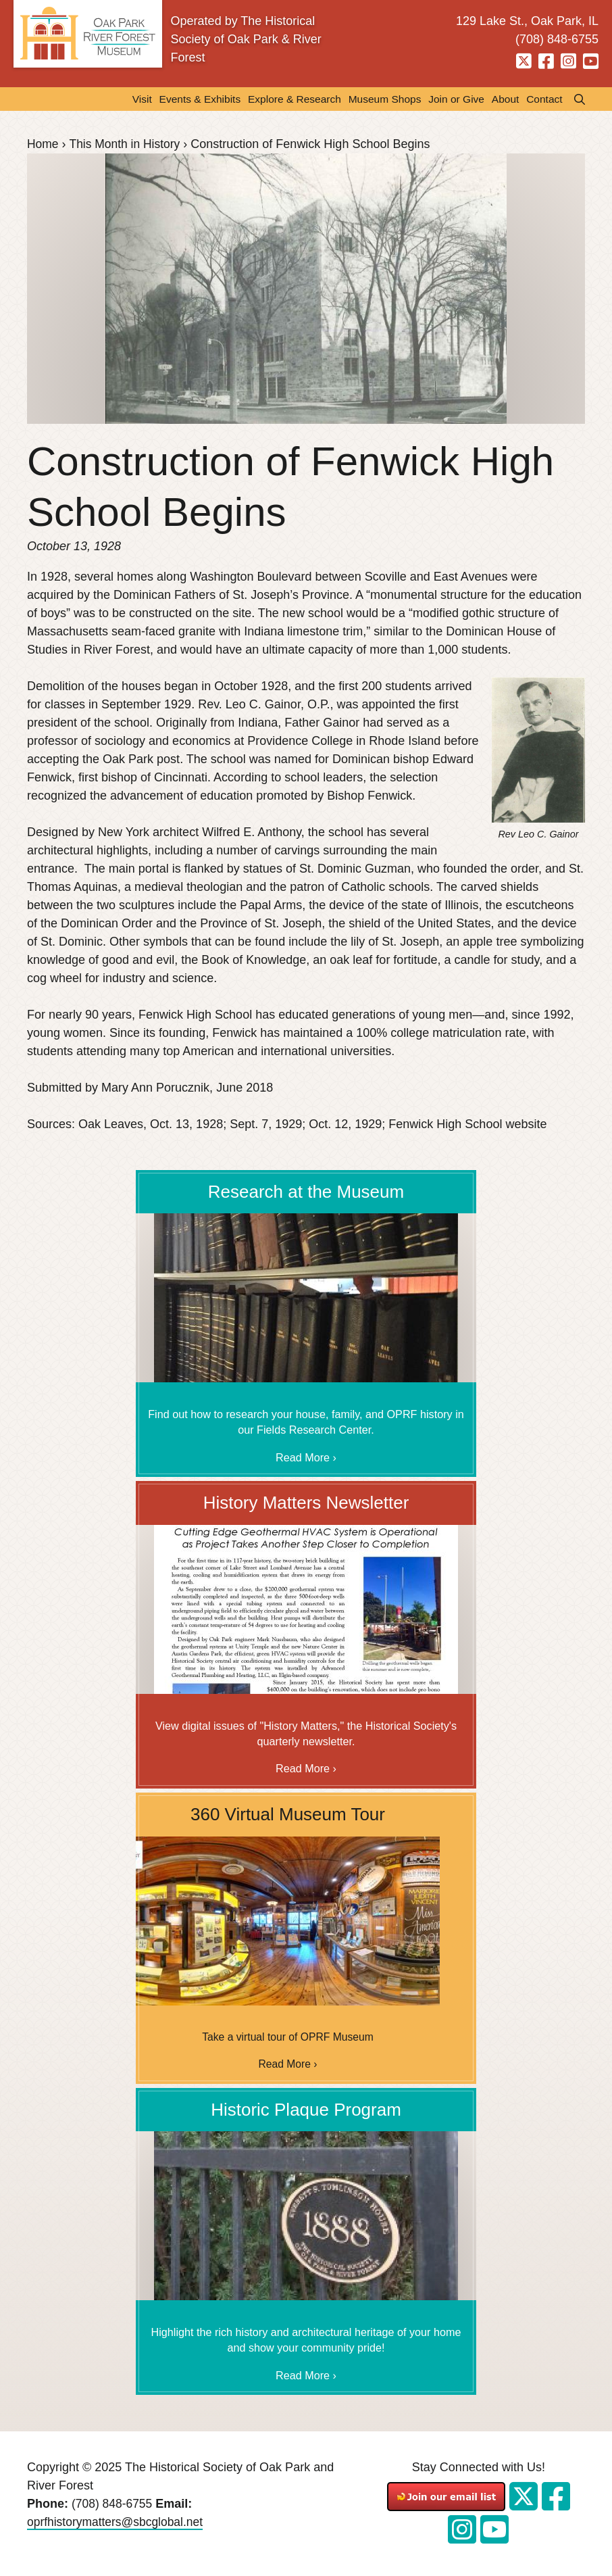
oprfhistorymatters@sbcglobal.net (117, 2524)
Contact (543, 99)
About (503, 99)
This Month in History (127, 144)
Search (575, 99)
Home (43, 144)
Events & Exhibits (188, 99)
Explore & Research (286, 99)
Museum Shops (378, 99)
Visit (128, 99)
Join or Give (453, 99)
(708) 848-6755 (113, 2505)
